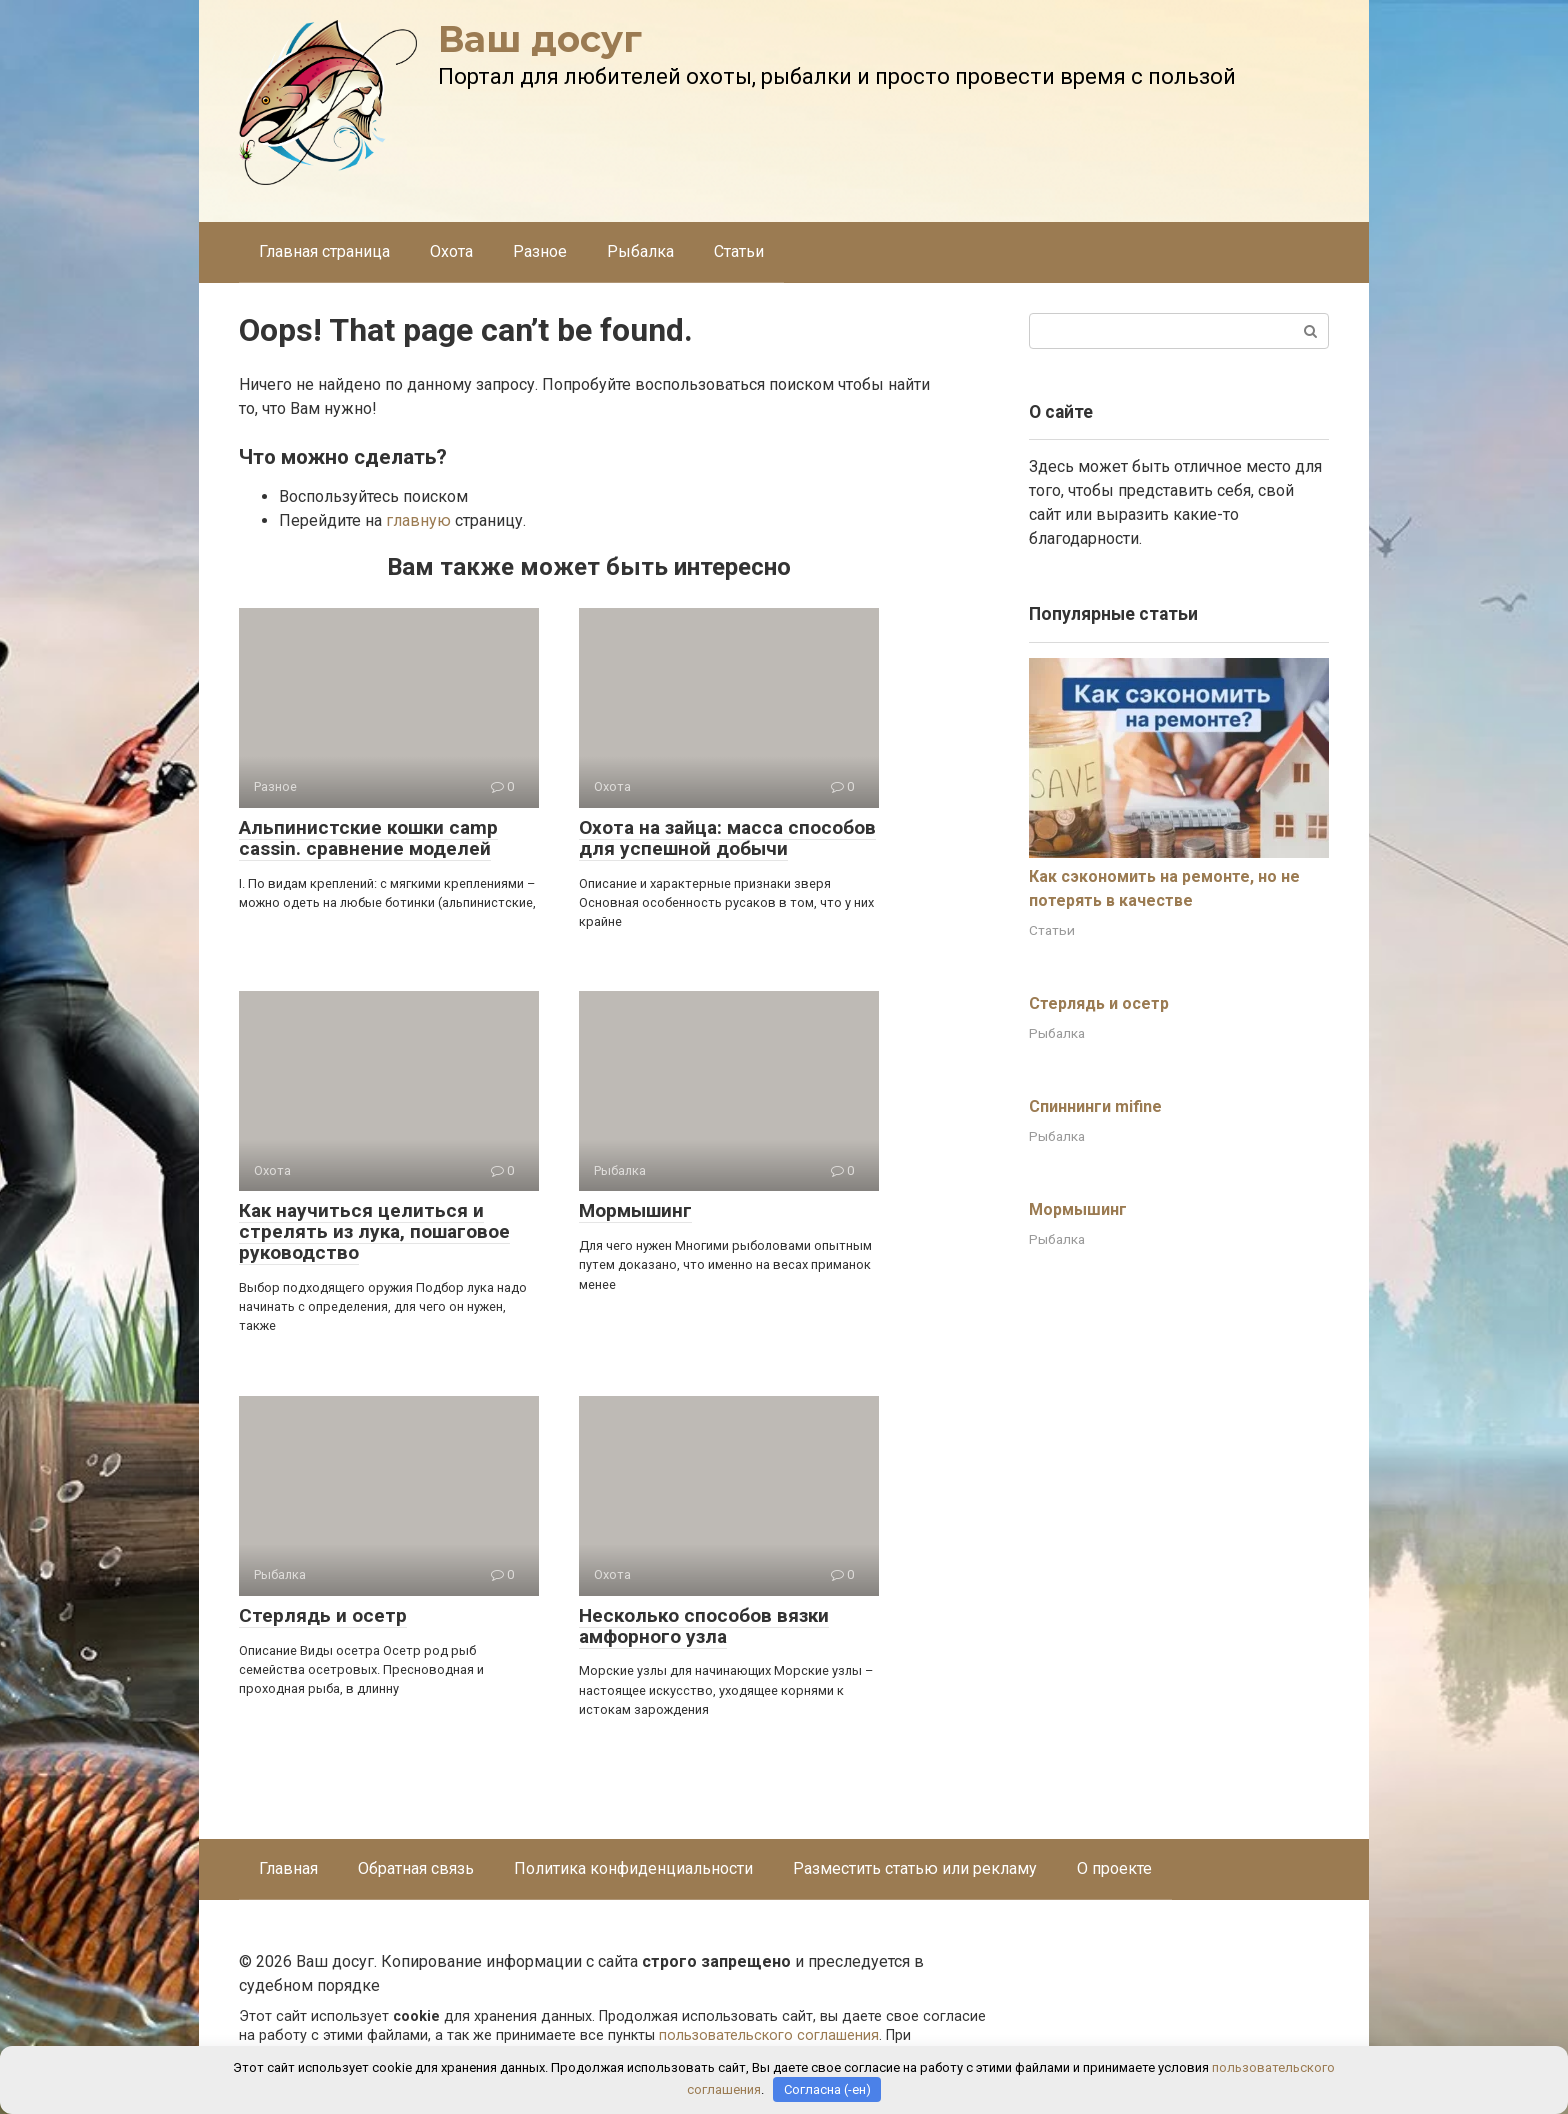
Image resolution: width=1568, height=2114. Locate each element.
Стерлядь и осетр (323, 1615)
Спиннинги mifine (1095, 1106)
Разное (540, 251)
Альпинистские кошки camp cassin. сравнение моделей (368, 838)
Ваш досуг (540, 39)
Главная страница (324, 251)
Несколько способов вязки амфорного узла (704, 1626)
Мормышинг (635, 1210)
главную (418, 520)
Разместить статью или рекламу (915, 1868)
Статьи (739, 251)
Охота (451, 251)
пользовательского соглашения (769, 2035)
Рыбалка (640, 251)
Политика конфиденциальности (633, 1868)
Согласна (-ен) (827, 2089)
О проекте (1114, 1868)
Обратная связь (416, 1868)
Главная (288, 1868)
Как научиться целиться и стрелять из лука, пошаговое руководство (374, 1231)
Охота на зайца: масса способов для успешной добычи (727, 838)
